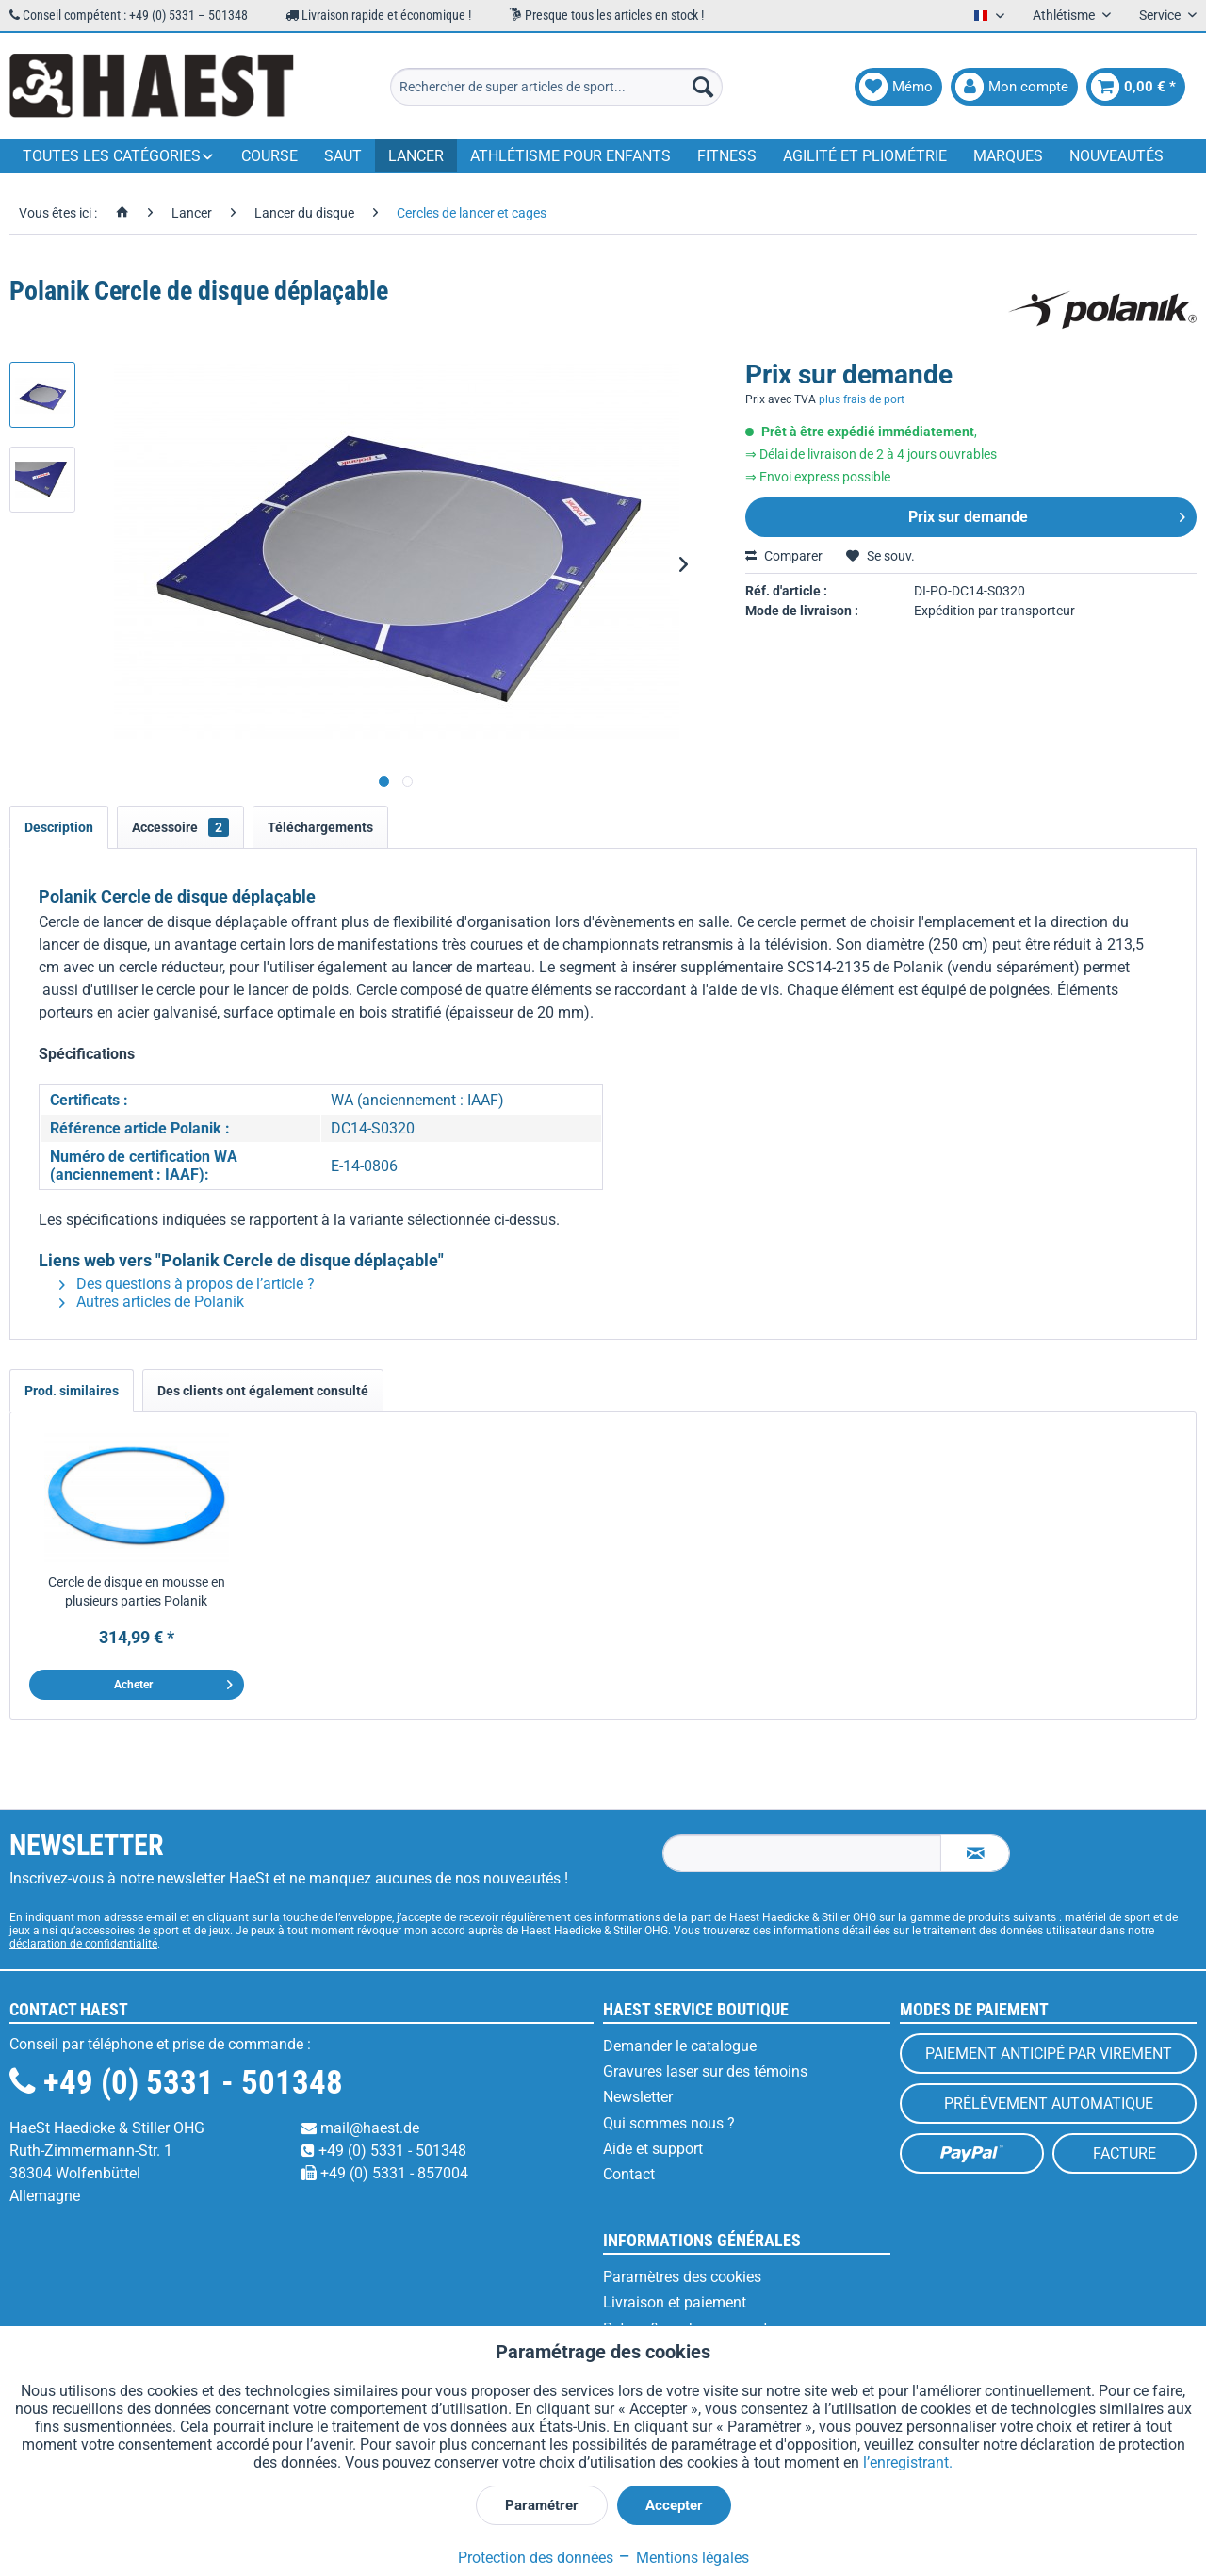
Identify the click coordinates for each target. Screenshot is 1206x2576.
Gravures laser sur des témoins (705, 2071)
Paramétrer (542, 2505)
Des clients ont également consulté (262, 1390)
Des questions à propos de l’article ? (187, 1284)
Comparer (784, 555)
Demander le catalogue (680, 2046)
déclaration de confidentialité (83, 1943)
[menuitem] (556, 87)
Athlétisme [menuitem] (1065, 15)
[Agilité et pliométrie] (865, 155)
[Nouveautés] (1116, 155)
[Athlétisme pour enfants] (570, 155)
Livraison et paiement (674, 2302)
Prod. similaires (71, 1390)
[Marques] (1008, 155)
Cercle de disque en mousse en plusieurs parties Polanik (136, 1591)
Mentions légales (683, 2558)
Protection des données (535, 2558)
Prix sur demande (1046, 514)
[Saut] (343, 155)
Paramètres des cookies (682, 2277)
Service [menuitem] (1161, 15)
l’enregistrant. (908, 2462)
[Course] (269, 155)
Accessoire (180, 827)
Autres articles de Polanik (151, 1302)
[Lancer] (416, 155)
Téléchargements (320, 827)
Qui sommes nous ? (669, 2123)
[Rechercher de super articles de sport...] (556, 87)
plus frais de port (861, 399)
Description (58, 827)
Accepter (674, 2505)
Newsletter (638, 2097)
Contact (629, 2174)
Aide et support (653, 2149)
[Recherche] (703, 87)
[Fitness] (727, 155)
